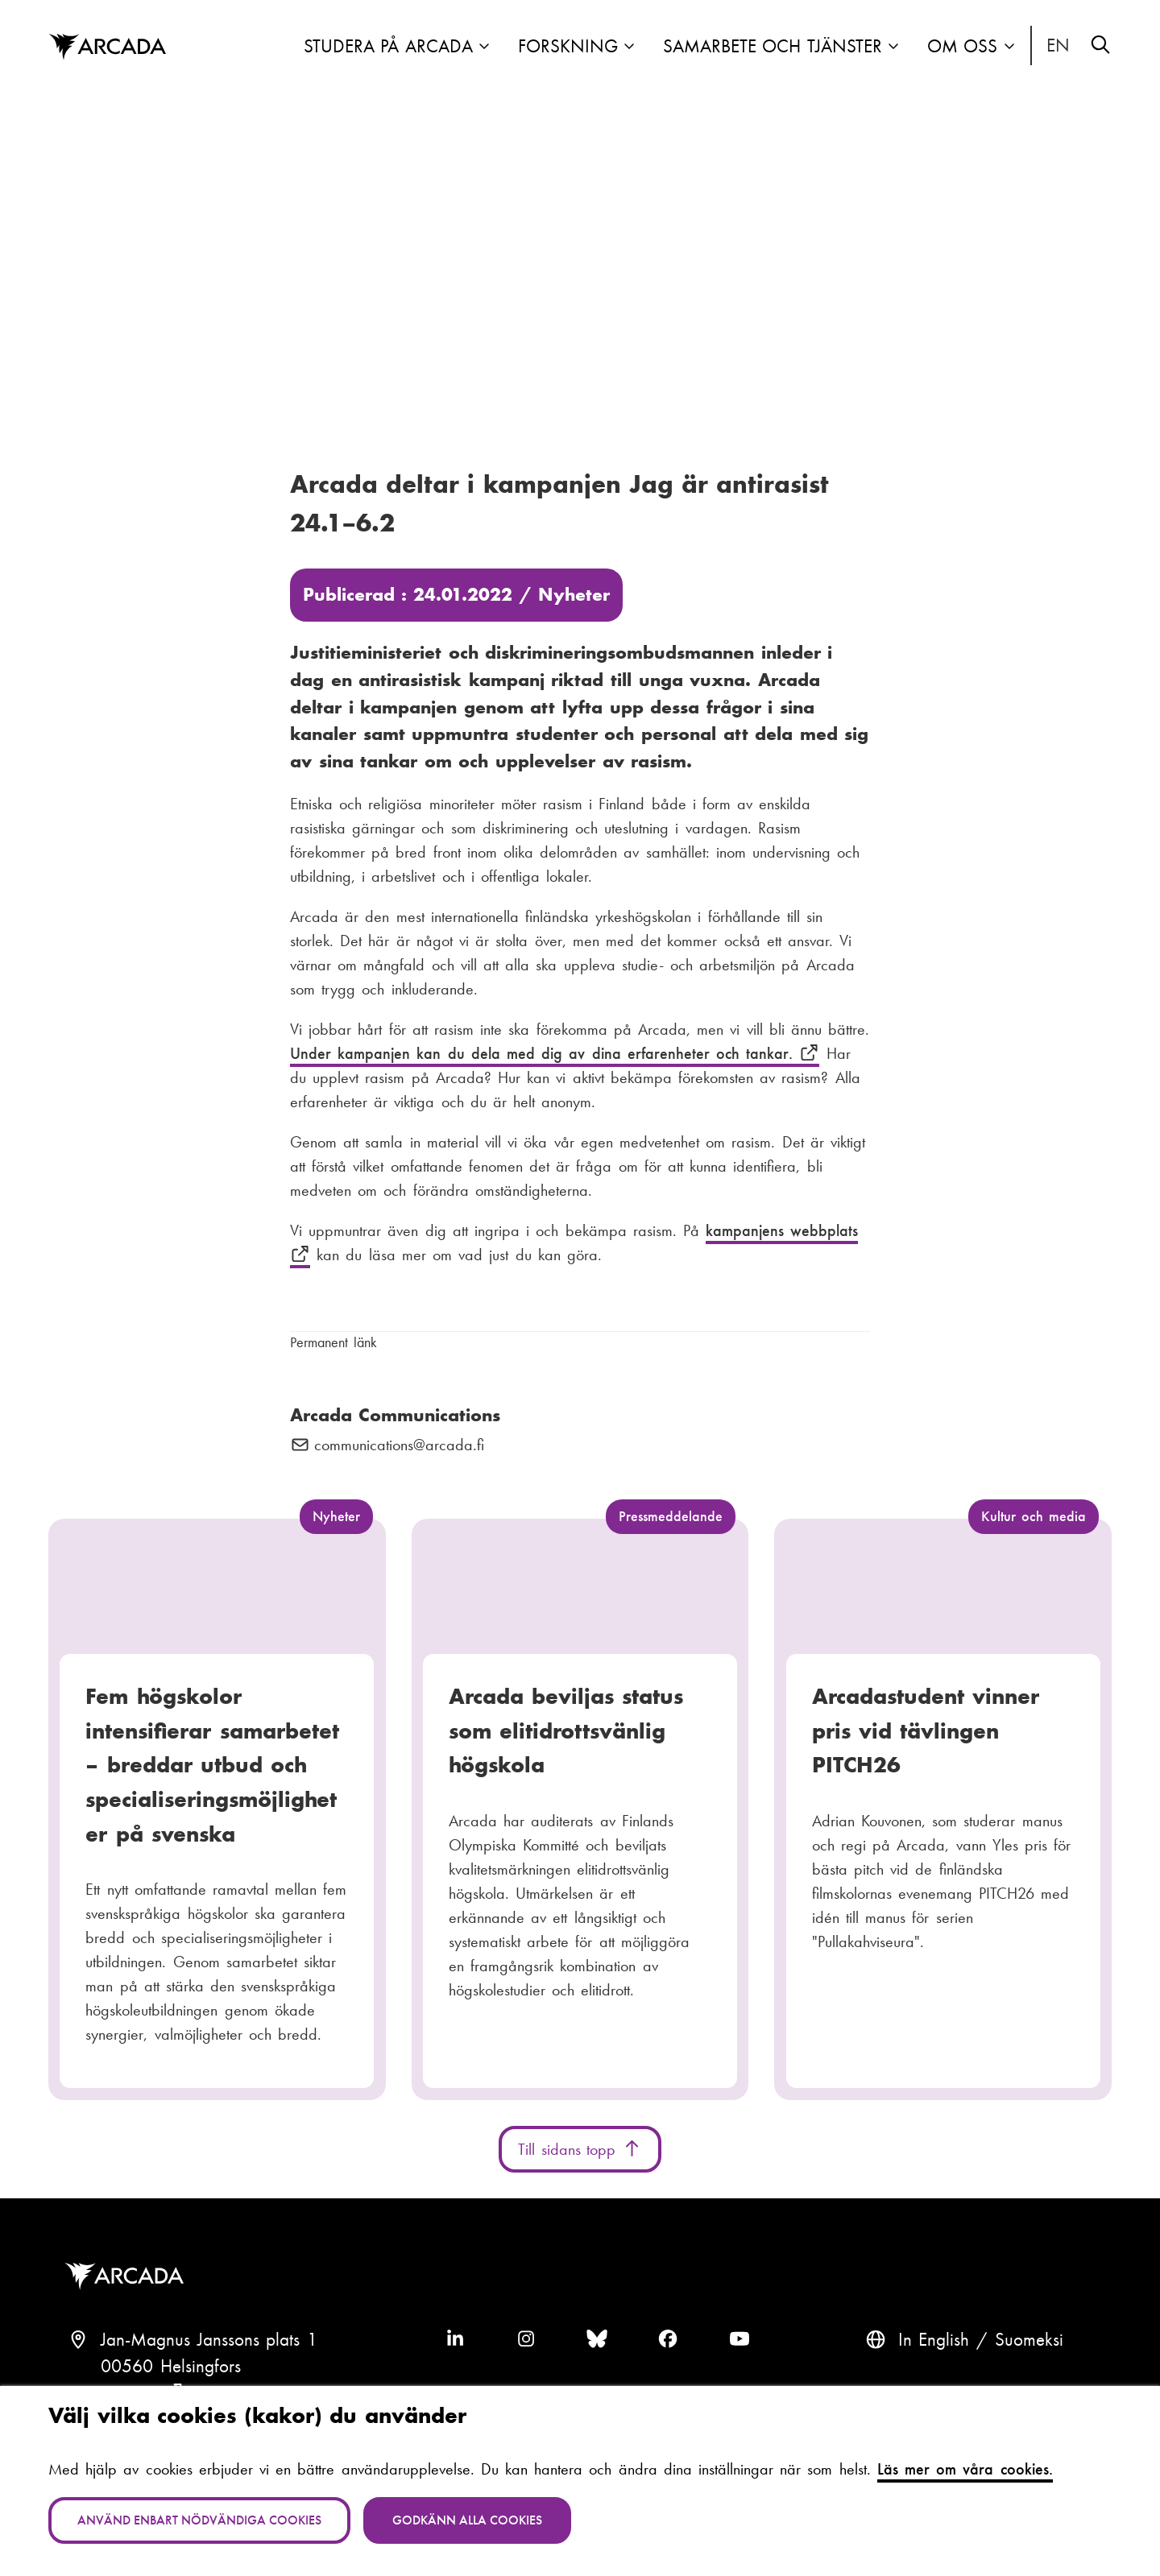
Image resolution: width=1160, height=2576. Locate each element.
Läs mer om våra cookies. (965, 2468)
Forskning (568, 46)
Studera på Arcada (388, 46)
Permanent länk (333, 1342)
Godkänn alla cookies (467, 2520)
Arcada (128, 2276)
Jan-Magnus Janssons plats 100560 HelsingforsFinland (209, 2367)
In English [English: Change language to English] (1058, 46)
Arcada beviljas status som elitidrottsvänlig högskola (566, 1730)
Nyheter (574, 594)
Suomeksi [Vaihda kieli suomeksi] (1029, 2339)
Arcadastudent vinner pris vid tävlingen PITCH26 (925, 1730)
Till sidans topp (580, 2149)
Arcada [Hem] (107, 47)
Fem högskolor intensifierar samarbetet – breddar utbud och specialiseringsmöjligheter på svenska (211, 1765)
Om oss (962, 46)
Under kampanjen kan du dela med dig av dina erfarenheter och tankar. (554, 1053)
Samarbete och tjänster (772, 46)
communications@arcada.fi (399, 1445)
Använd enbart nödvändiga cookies (199, 2520)
